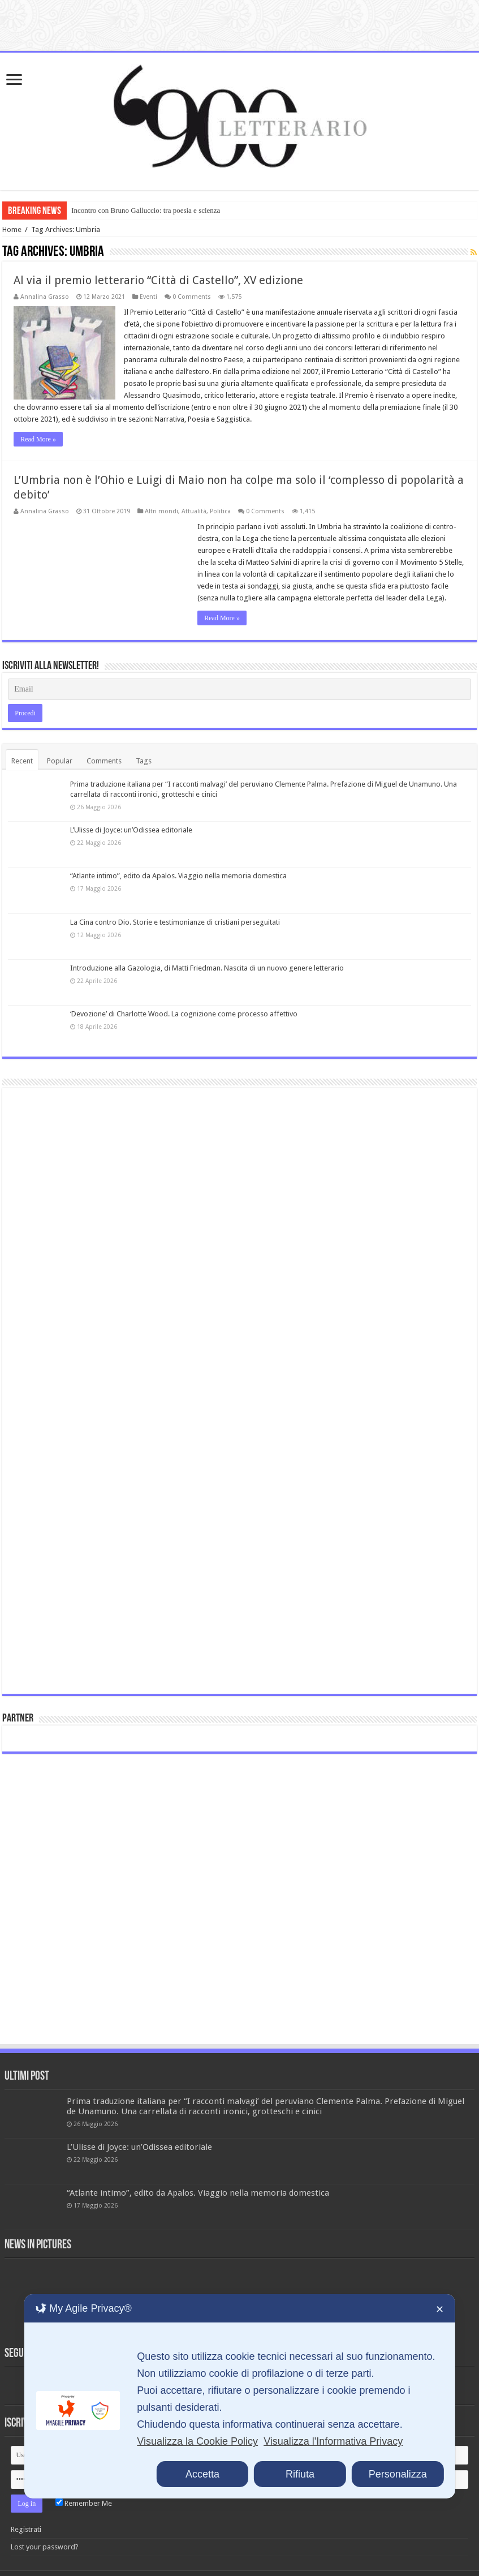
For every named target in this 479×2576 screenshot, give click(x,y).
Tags (144, 761)
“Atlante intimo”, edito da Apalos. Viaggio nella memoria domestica (178, 875)
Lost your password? (45, 2547)
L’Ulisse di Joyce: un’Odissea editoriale (131, 830)
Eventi (148, 296)
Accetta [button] (202, 2474)
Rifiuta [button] (300, 2474)
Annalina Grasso (44, 296)
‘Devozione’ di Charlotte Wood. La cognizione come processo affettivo (183, 1014)
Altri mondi (161, 511)
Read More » (38, 439)
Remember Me (83, 2503)
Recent (22, 761)
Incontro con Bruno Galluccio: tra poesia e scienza (145, 210)
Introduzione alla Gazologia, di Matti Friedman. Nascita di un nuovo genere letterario (207, 968)
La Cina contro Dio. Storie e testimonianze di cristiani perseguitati (175, 922)
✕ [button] (439, 2309)
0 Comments (191, 296)
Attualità (194, 511)
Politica (220, 511)
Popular (59, 761)
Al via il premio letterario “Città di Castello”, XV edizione (158, 280)
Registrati (26, 2529)
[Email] (239, 689)
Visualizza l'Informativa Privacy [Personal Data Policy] (333, 2441)
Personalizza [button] (398, 2474)
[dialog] (239, 2396)
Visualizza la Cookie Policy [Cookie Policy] (197, 2441)
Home (11, 229)
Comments (104, 761)
